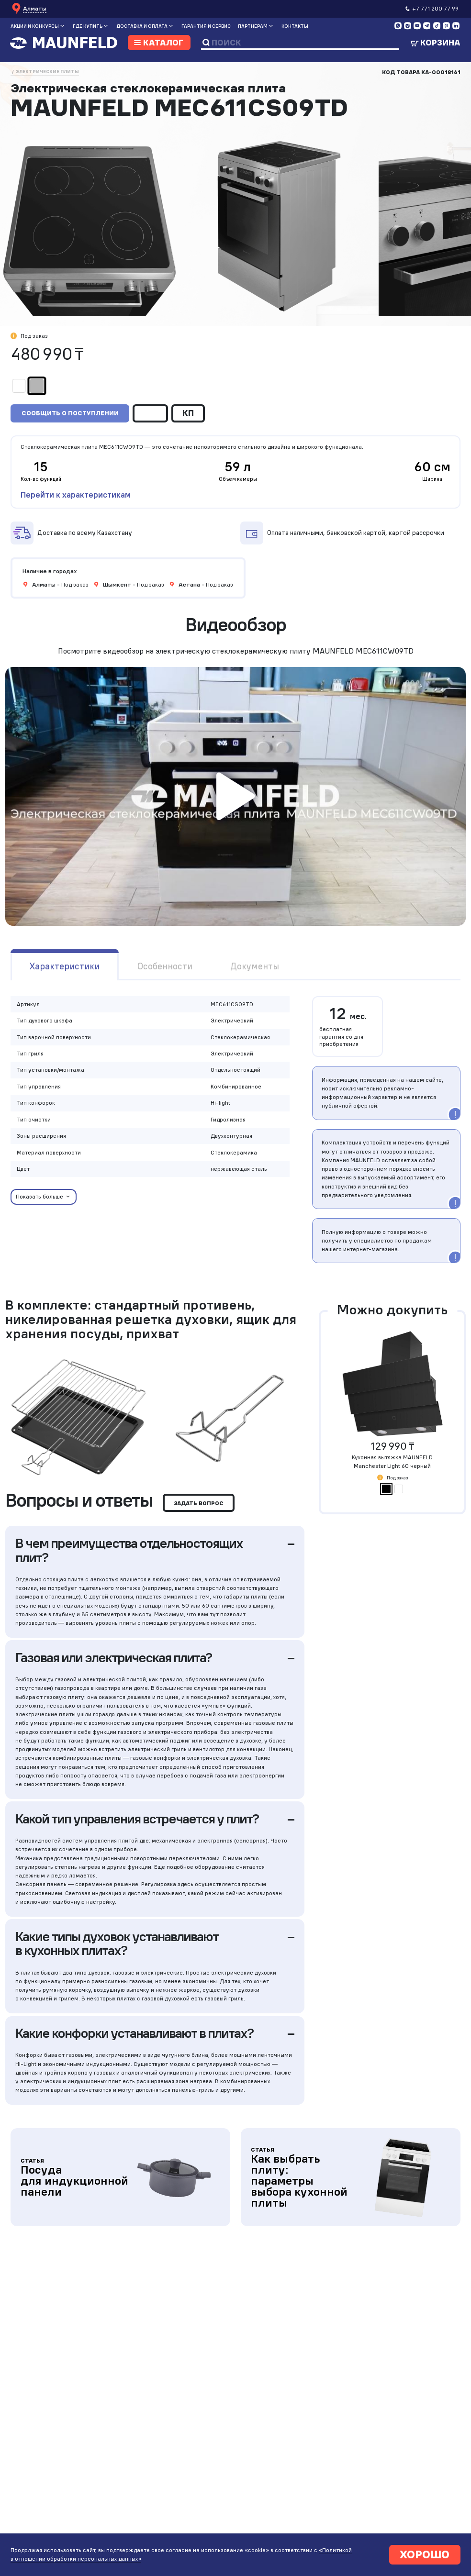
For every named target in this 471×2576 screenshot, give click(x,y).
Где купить (87, 26)
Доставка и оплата (142, 26)
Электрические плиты (47, 71)
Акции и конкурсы (35, 26)
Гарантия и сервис (206, 26)
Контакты (294, 26)
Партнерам (253, 26)
